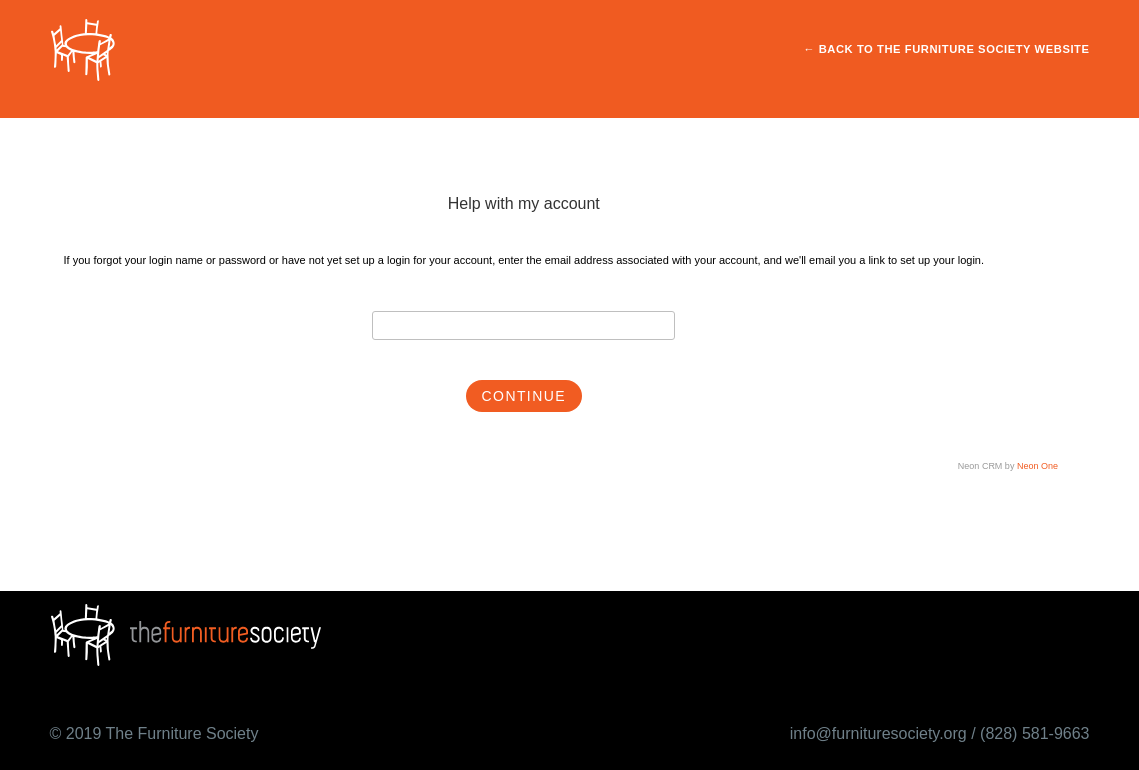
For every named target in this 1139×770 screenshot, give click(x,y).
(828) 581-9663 (1034, 733)
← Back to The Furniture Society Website (946, 50)
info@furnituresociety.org (878, 733)
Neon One (1037, 467)
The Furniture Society (181, 733)
